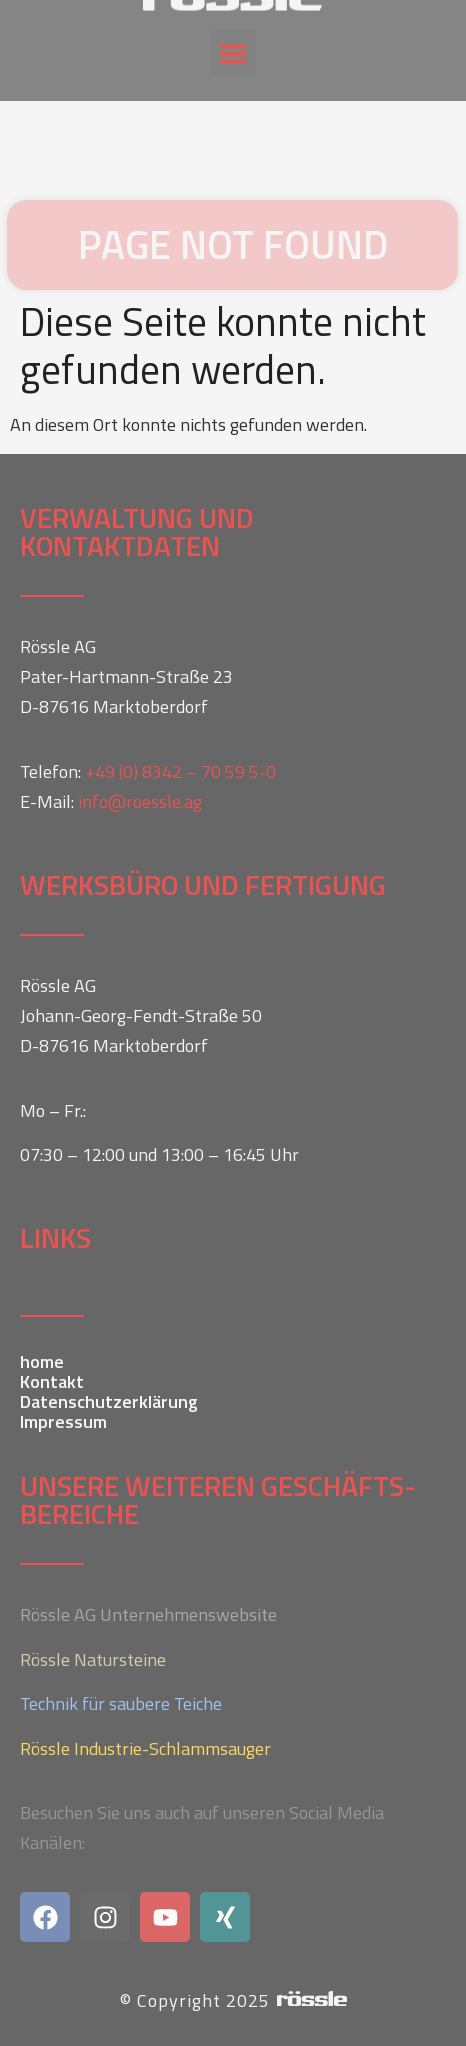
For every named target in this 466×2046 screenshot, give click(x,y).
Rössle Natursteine (93, 1659)
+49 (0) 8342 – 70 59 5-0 (180, 771)
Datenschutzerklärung (109, 1402)
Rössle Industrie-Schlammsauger (145, 1748)
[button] (233, 38)
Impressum (63, 1422)
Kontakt (52, 1382)
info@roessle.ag (140, 801)
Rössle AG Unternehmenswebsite (148, 1614)
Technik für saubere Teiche (121, 1703)
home (42, 1362)
